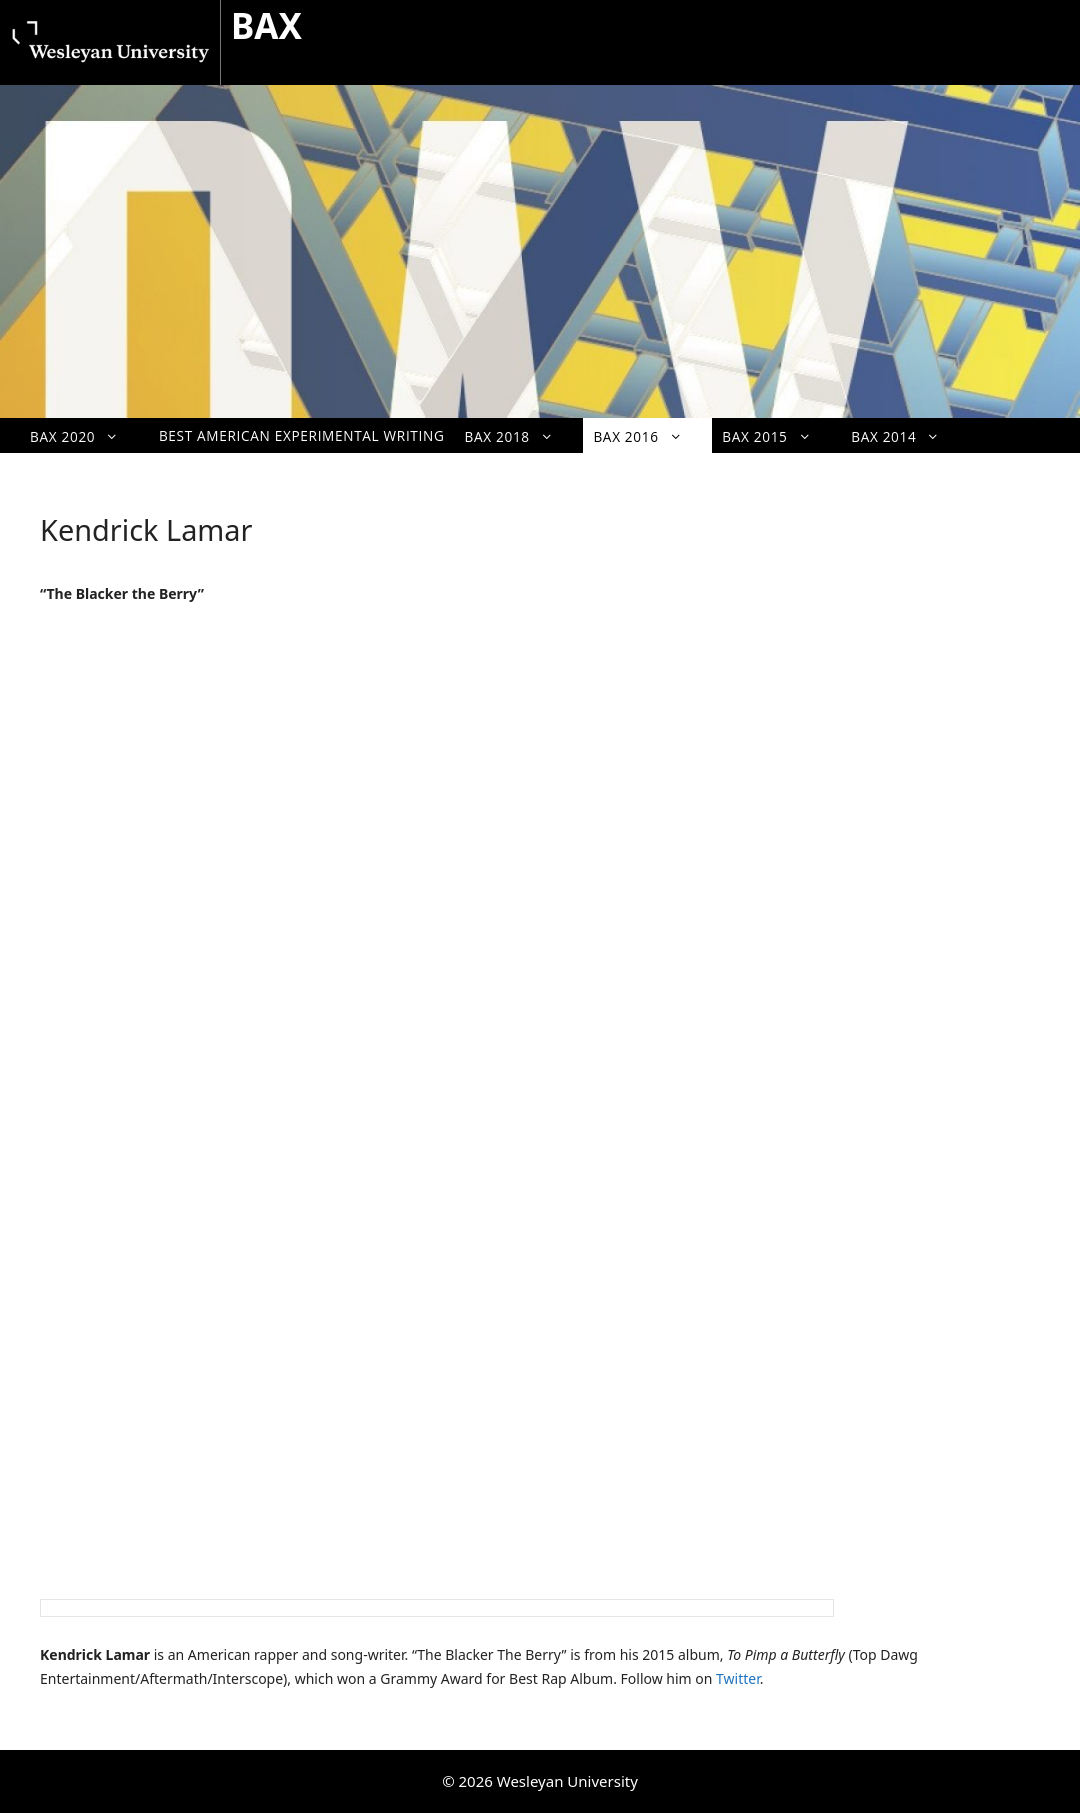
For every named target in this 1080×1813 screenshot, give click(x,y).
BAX (266, 25)
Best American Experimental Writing (302, 435)
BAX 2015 (776, 436)
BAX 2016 (647, 436)
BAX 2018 (519, 436)
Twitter (738, 1678)
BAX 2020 (84, 436)
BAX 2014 (905, 436)
